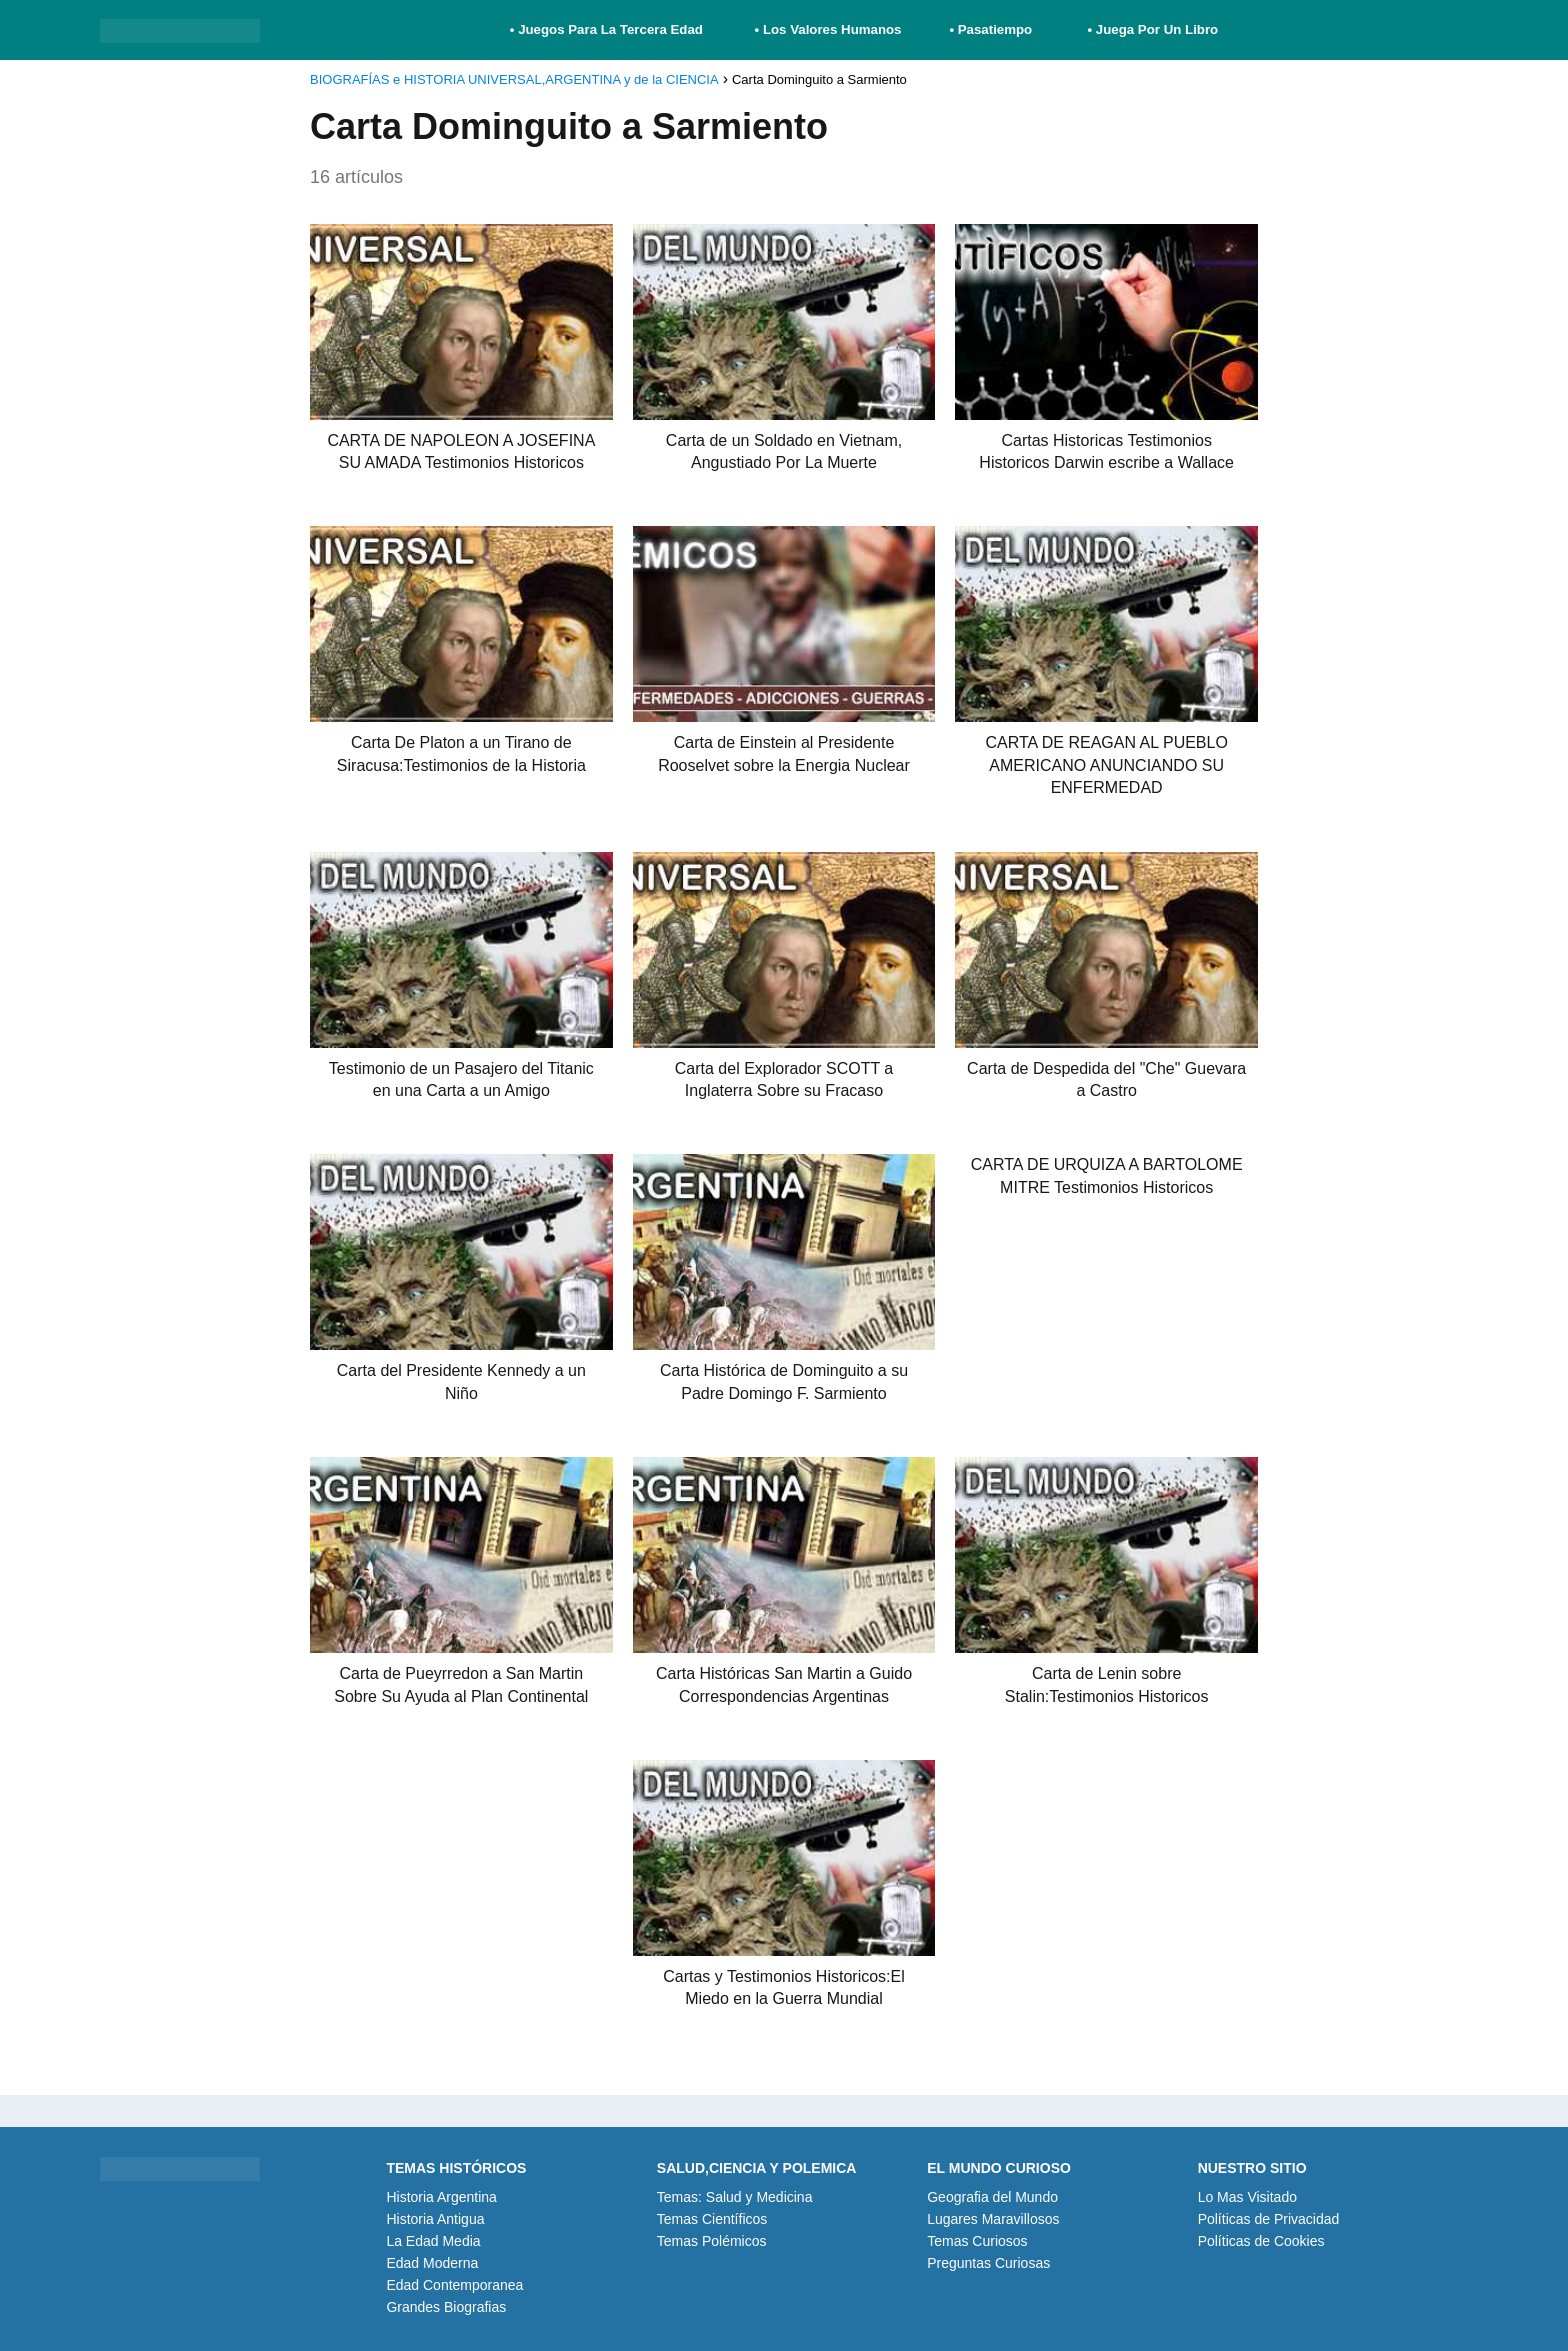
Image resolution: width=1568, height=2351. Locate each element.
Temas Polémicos (712, 2241)
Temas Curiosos (977, 2241)
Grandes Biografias (446, 2307)
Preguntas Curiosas (988, 2263)
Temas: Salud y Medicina (735, 2197)
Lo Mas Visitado (1247, 2197)
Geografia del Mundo (992, 2197)
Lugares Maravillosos (993, 2219)
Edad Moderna (432, 2263)
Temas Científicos (712, 2219)
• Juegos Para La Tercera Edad (608, 29)
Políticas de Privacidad (1269, 2219)
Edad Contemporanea (454, 2285)
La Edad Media (433, 2241)
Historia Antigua (435, 2219)
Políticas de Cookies (1261, 2241)
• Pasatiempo (990, 29)
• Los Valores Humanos (828, 29)
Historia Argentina (441, 2197)
